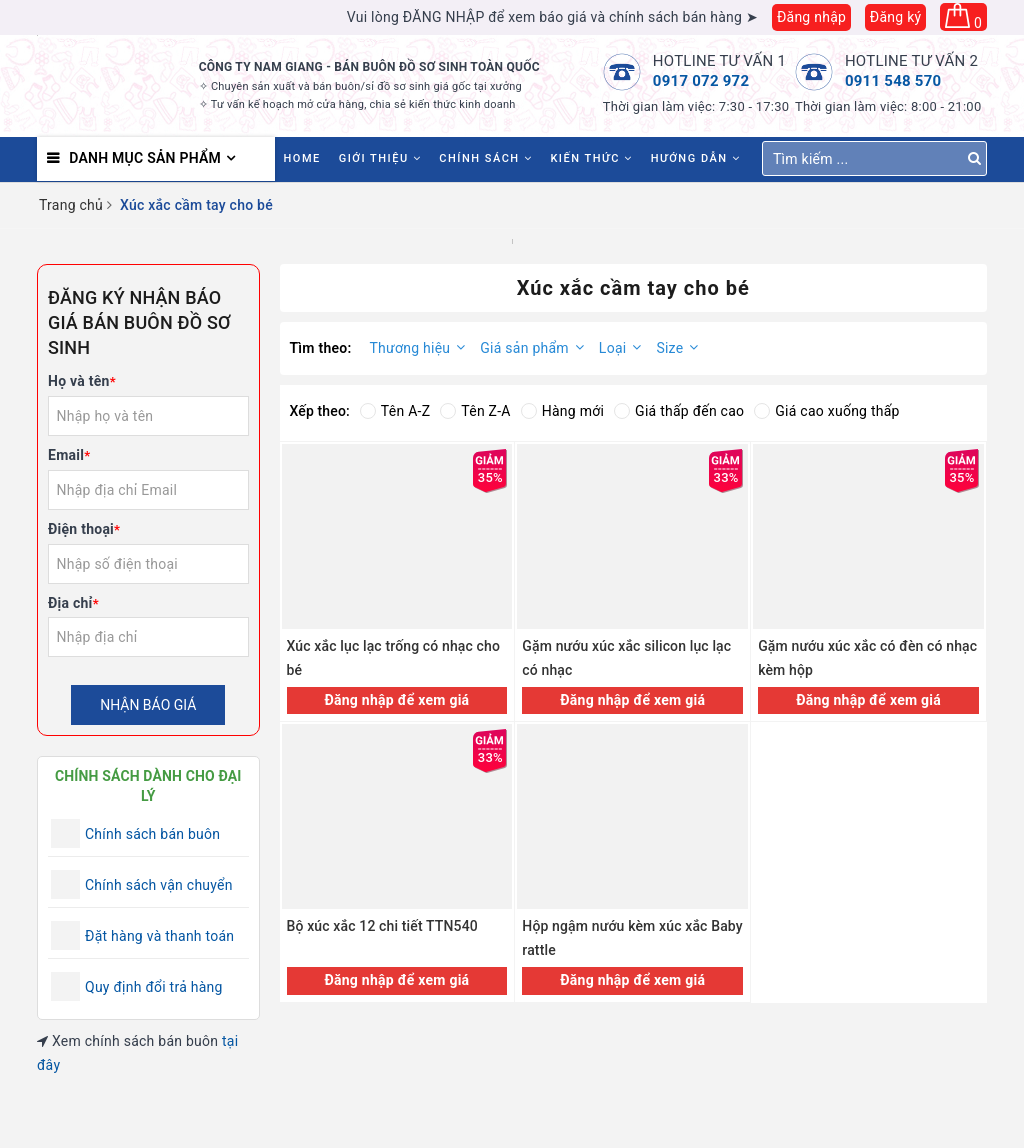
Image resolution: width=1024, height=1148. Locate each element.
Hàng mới (562, 411)
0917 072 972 (701, 81)
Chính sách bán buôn (152, 834)
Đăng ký (896, 17)
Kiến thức (591, 158)
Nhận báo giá (148, 705)
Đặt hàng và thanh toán (159, 936)
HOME (302, 158)
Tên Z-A (475, 411)
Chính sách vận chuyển (159, 885)
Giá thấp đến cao (679, 411)
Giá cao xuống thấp (826, 411)
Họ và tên (82, 381)
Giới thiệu (380, 158)
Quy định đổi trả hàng (154, 987)
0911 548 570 (893, 81)
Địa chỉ (73, 603)
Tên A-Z (395, 411)
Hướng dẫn (696, 158)
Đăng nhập (811, 17)
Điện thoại (84, 529)
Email (69, 455)
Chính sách (485, 158)
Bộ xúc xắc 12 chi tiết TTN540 (382, 926)
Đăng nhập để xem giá (396, 700)
